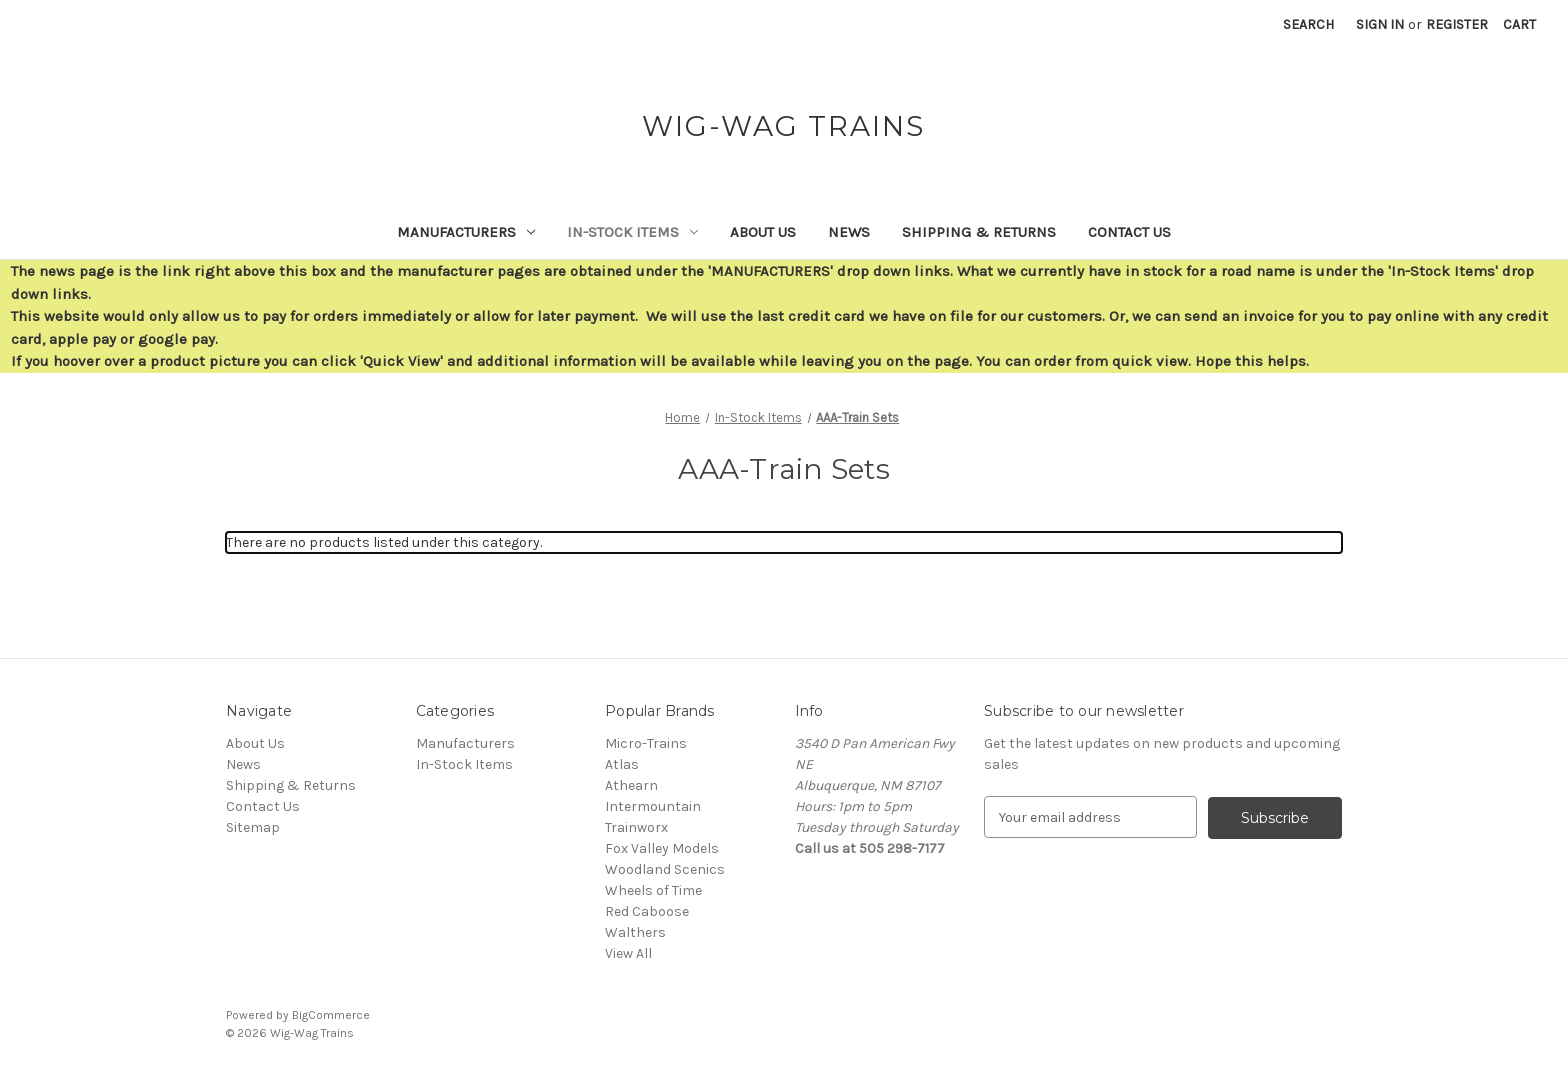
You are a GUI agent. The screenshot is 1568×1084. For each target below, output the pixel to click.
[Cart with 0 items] (1519, 24)
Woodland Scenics (665, 869)
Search (1308, 24)
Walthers (635, 932)
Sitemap (253, 827)
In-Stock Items (632, 232)
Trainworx (636, 827)
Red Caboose (647, 911)
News (849, 232)
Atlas (622, 764)
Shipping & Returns (979, 232)
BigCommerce (331, 1015)
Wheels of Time (653, 890)
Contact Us (1129, 232)
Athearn (631, 785)
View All (628, 953)
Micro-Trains (646, 743)
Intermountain (653, 806)
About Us (763, 232)
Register (1457, 24)
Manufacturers (466, 232)
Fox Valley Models (662, 848)
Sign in (1380, 24)
